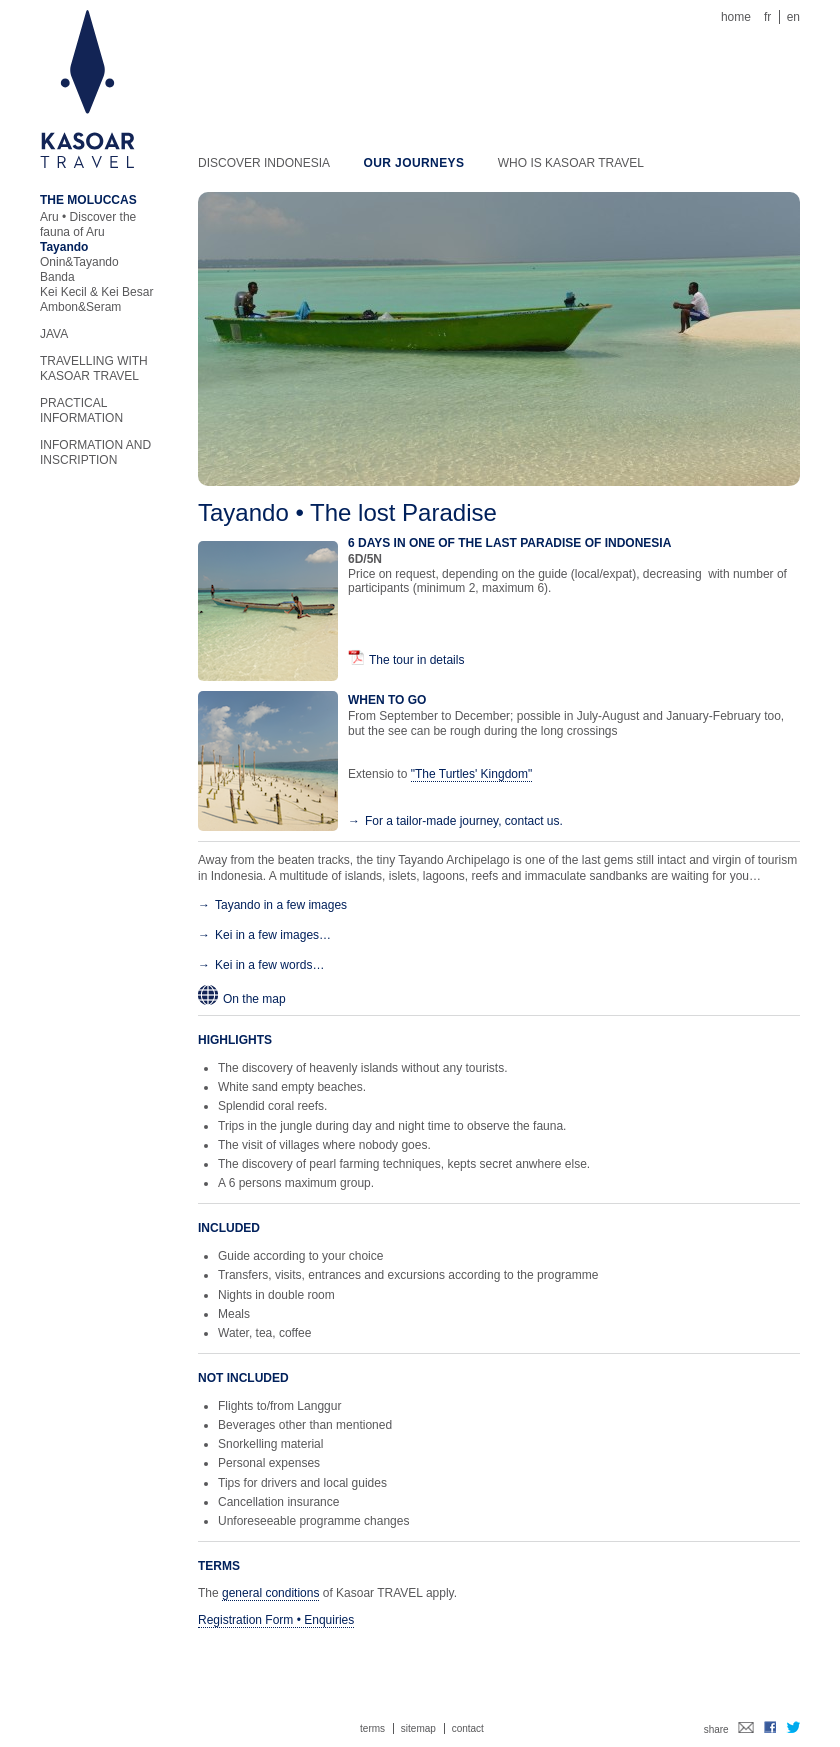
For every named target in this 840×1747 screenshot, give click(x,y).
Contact (468, 1728)
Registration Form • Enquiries (276, 1620)
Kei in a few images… (273, 935)
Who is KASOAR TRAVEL (571, 163)
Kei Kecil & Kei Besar (96, 292)
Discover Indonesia (264, 163)
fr (767, 17)
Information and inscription (95, 452)
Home (736, 17)
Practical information (81, 410)
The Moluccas (88, 200)
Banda (57, 277)
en (793, 17)
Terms (372, 1728)
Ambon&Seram (80, 307)
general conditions (270, 1593)
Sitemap (418, 1728)
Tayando (64, 247)
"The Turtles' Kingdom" (472, 774)
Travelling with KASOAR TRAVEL (94, 368)
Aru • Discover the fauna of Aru (88, 224)
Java (54, 334)
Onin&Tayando (79, 262)
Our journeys (413, 163)
